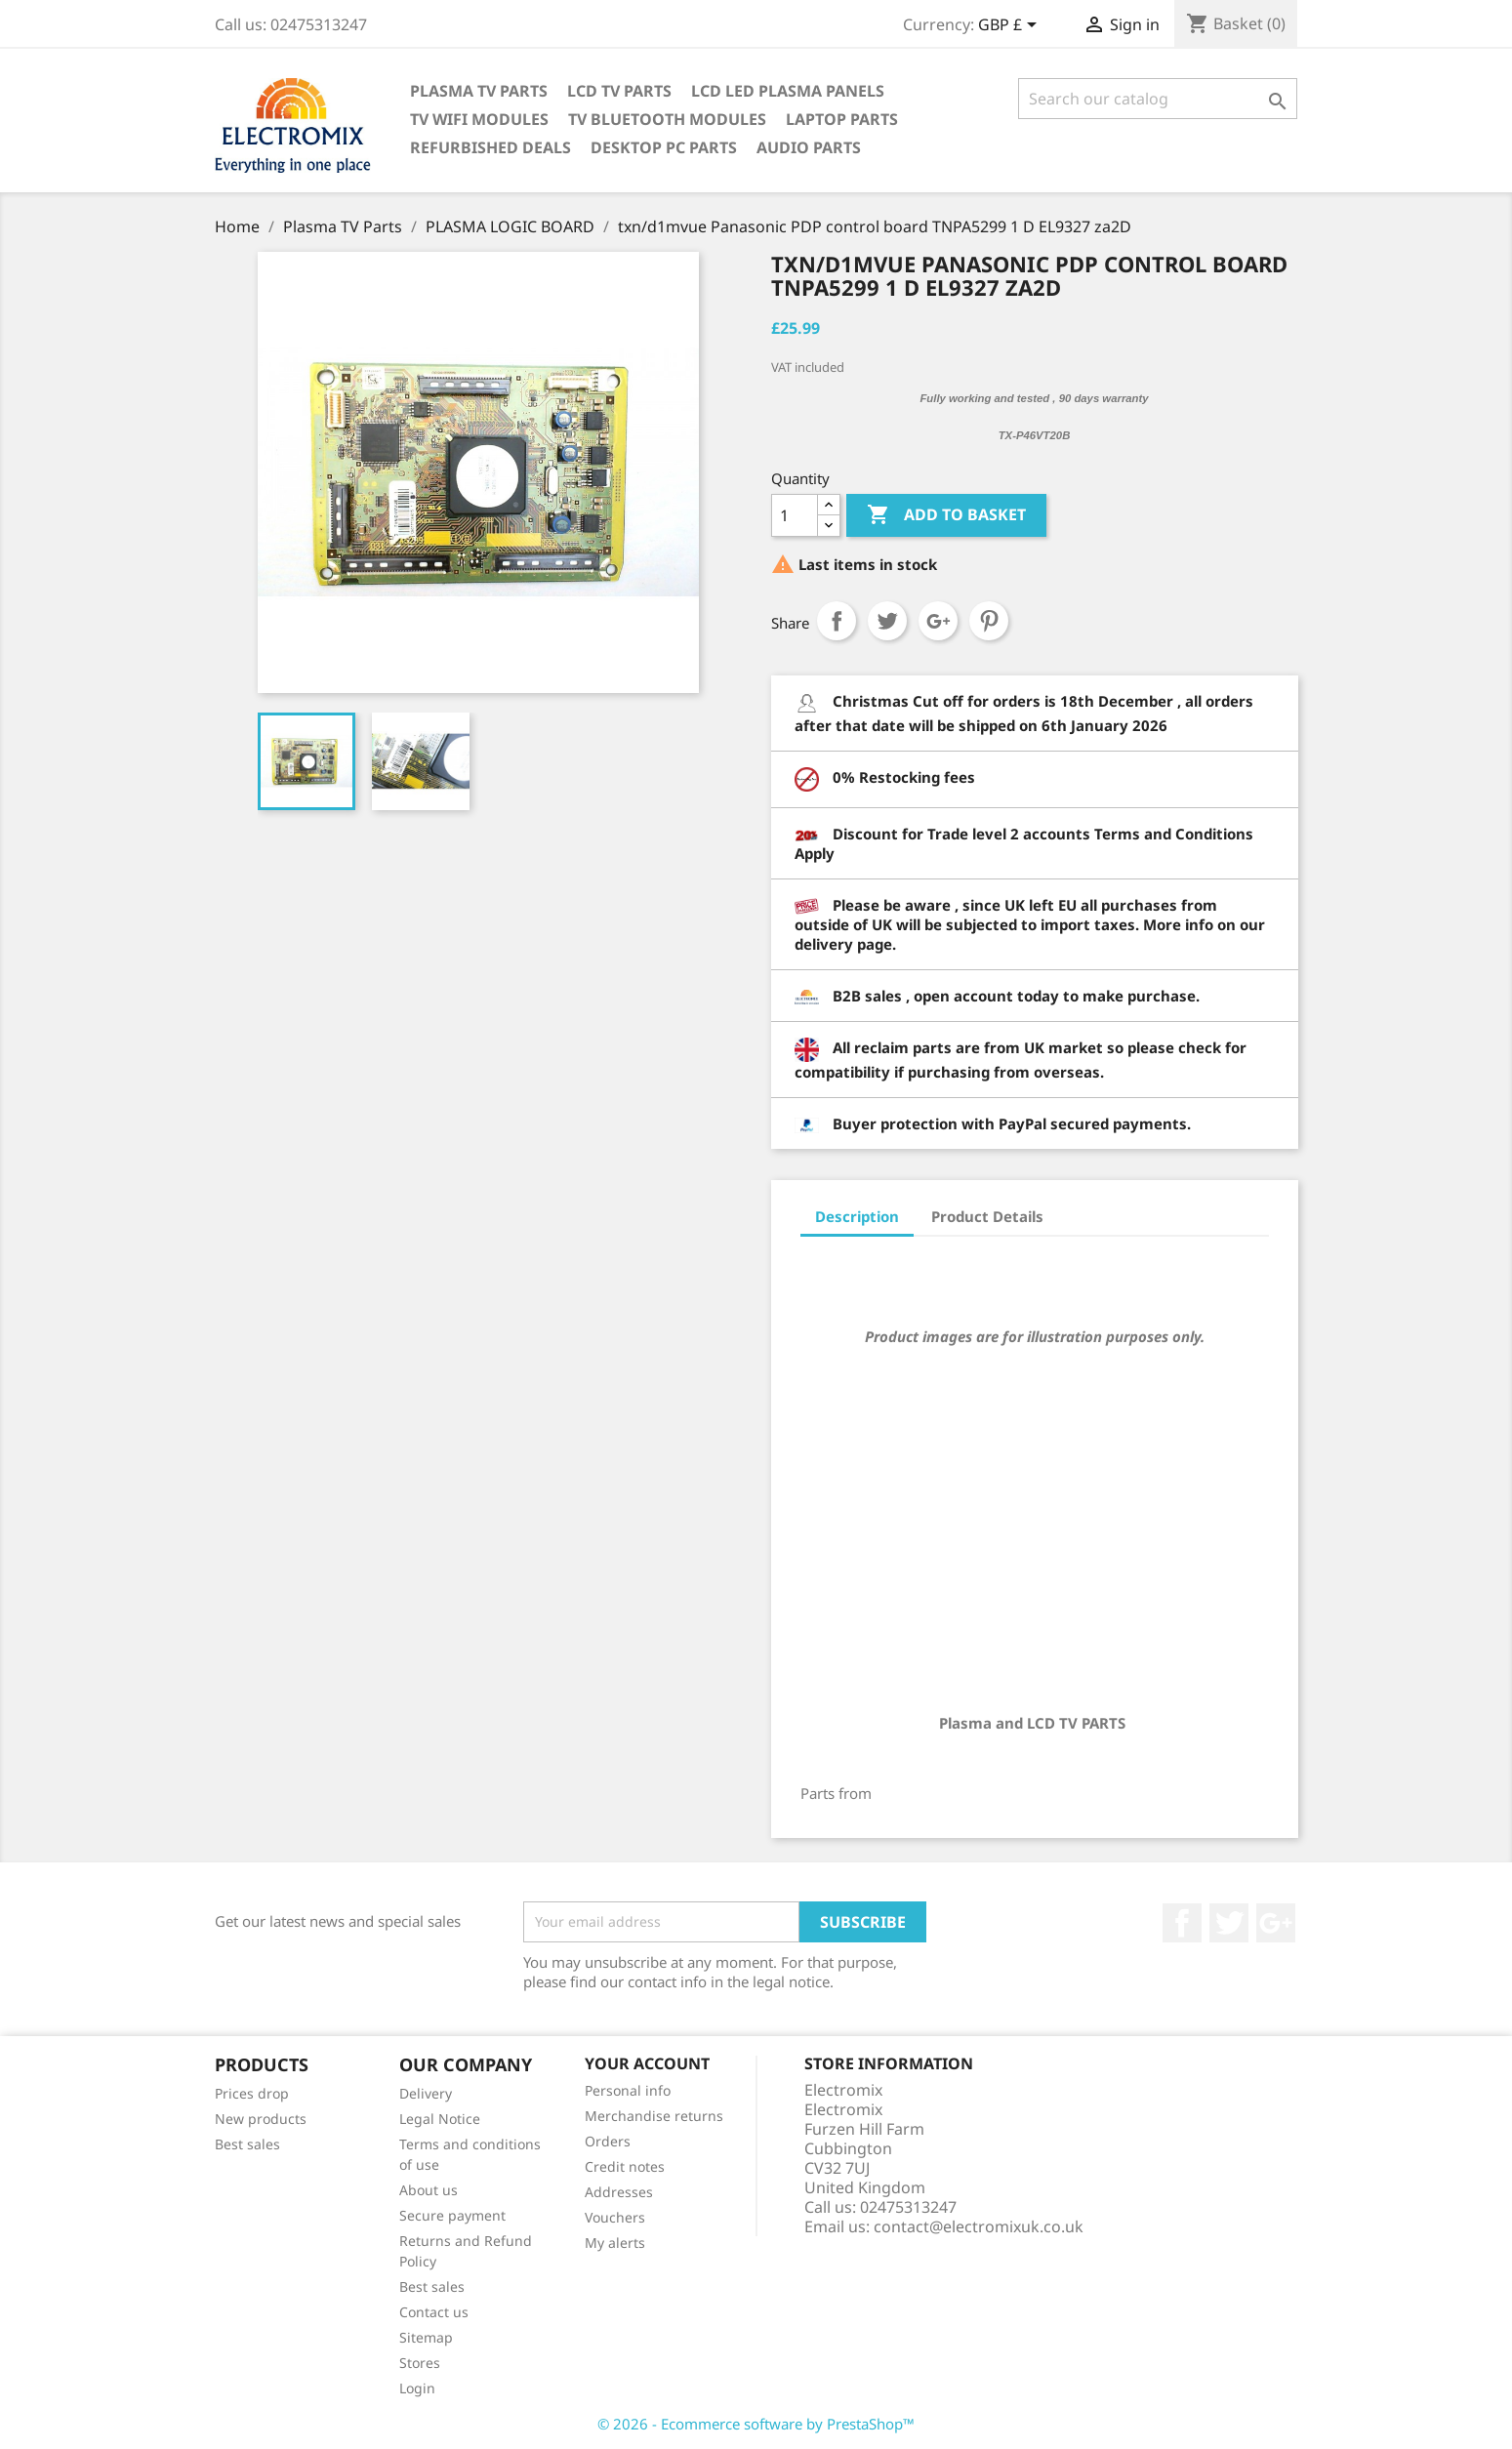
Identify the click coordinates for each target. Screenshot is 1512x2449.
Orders (608, 2141)
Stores (419, 2362)
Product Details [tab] (987, 1216)
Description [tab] (857, 1216)
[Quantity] (794, 515)
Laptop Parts (842, 119)
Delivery (425, 2093)
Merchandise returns (654, 2115)
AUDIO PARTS (808, 147)
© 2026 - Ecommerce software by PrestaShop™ (756, 2423)
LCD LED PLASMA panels (787, 91)
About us (428, 2190)
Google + (1275, 1922)
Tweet (887, 620)
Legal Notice (439, 2118)
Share (836, 620)
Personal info (628, 2090)
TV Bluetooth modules (667, 119)
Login (417, 2388)
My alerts (615, 2242)
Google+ (938, 620)
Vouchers (615, 2217)
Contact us (434, 2312)
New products (260, 2118)
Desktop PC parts (664, 147)
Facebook (1182, 1922)
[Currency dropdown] (1010, 26)
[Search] (1158, 98)
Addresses (619, 2192)
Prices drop (252, 2093)
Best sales (247, 2144)
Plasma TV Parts (479, 91)
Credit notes (625, 2166)
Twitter (1228, 1922)
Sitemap (426, 2337)
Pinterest (988, 620)
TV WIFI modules (479, 119)
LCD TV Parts (619, 91)
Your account (647, 2063)
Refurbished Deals (490, 147)
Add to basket (946, 515)
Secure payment (452, 2215)
